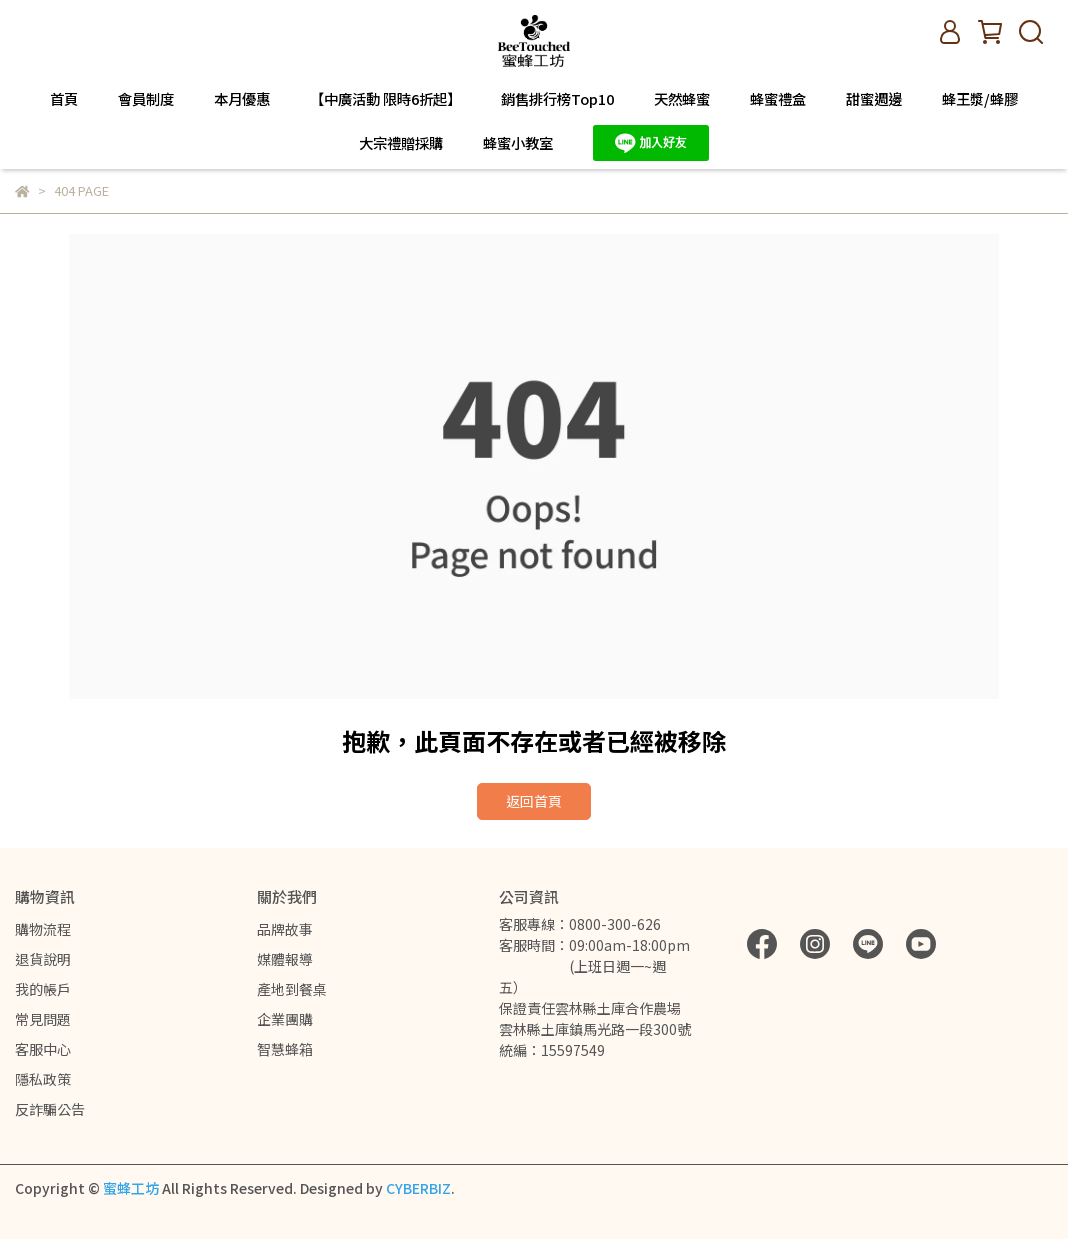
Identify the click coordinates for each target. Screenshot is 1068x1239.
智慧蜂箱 (285, 1049)
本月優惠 (242, 99)
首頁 (64, 99)
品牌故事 (285, 929)
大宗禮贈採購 (401, 143)
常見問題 (43, 1019)
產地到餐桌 (292, 989)
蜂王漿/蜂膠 (980, 99)
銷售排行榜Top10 (557, 99)
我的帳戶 (43, 989)
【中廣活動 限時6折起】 (385, 99)
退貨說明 (43, 959)
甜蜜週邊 (874, 99)
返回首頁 (534, 801)
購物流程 (43, 929)
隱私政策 (43, 1079)
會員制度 (146, 99)
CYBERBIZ (418, 1188)
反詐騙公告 (50, 1109)
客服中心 (43, 1049)
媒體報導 (285, 959)
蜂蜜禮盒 (778, 99)
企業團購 (285, 1019)
